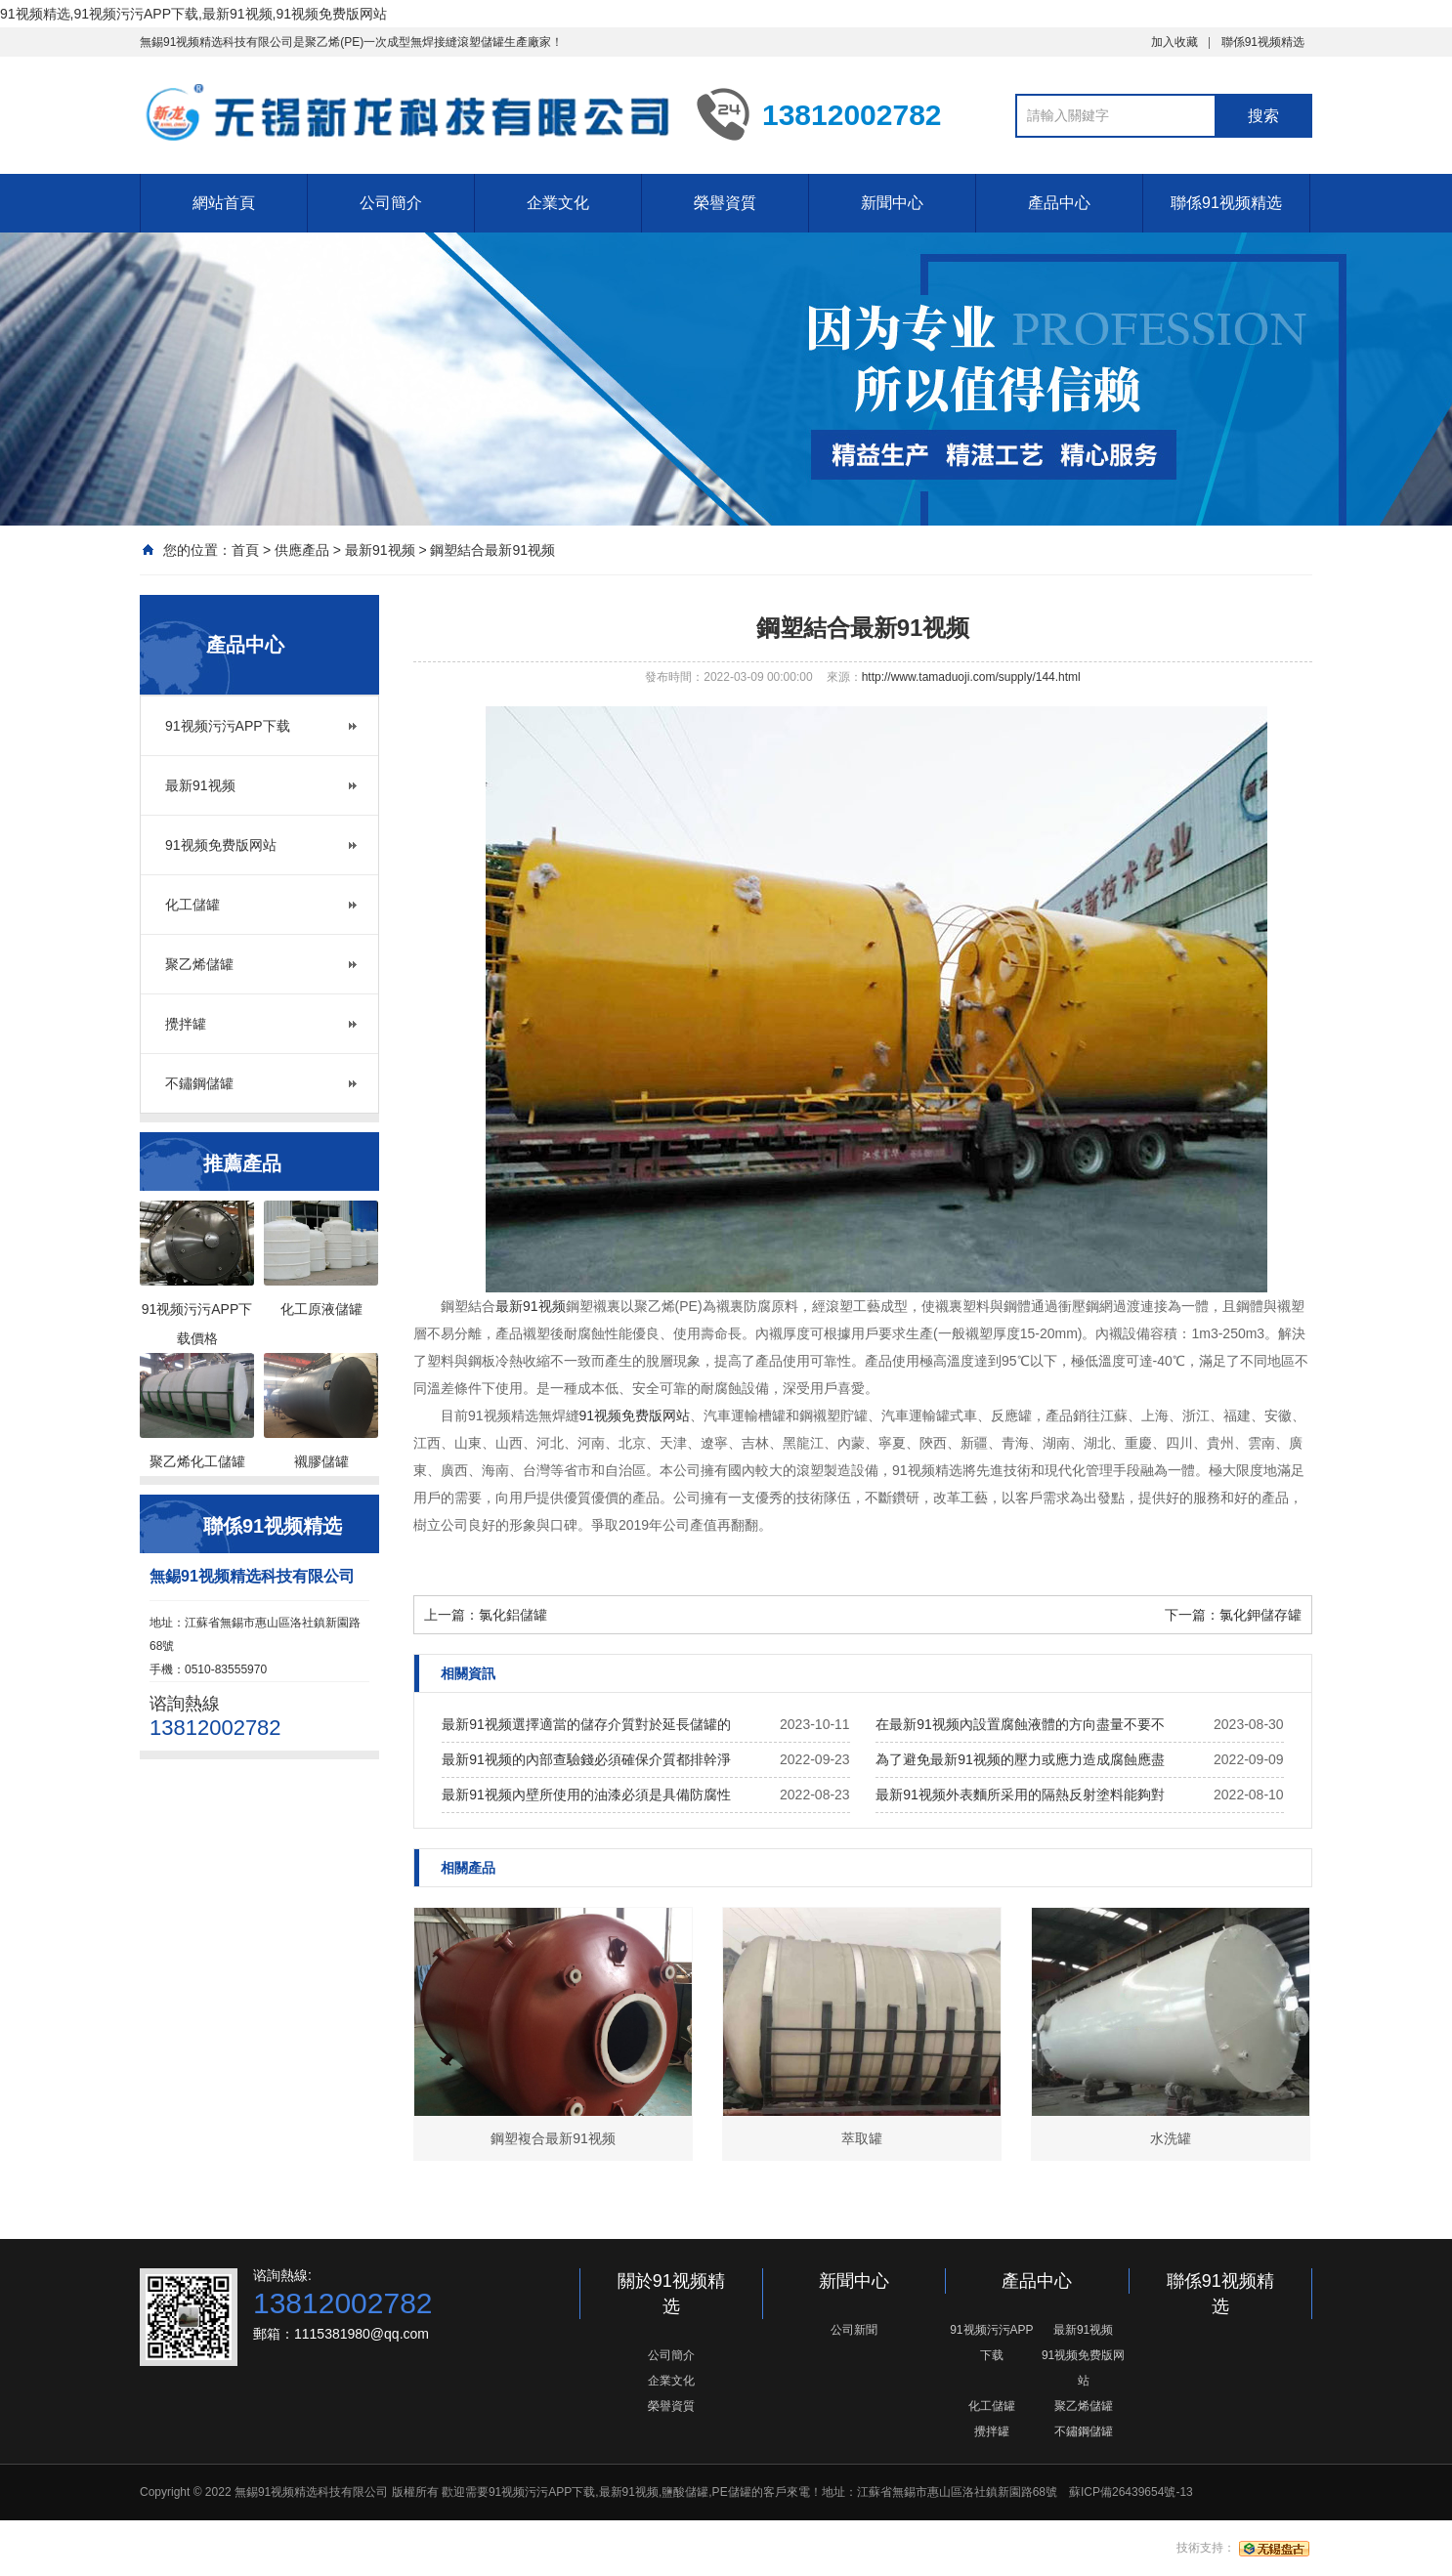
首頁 (245, 550)
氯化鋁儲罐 (513, 1615)
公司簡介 (391, 202)
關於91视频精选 (671, 2293)
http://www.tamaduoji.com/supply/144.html (971, 677)
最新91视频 (380, 550)
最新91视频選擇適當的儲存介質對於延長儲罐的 (586, 1724)
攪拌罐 (185, 1024)
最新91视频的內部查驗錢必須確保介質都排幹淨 (586, 1759)
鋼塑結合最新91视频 (492, 550)
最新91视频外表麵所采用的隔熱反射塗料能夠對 (1020, 1794)
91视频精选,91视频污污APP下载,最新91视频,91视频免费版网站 (193, 13)
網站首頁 (223, 202)
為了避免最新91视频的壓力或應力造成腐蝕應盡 (1020, 1759)
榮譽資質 (725, 202)
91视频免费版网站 (221, 845)
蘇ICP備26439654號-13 (1131, 2492)
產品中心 (1059, 202)
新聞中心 (892, 202)
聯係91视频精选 (1262, 42)
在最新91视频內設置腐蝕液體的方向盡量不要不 (1020, 1724)
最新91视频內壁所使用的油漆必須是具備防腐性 (586, 1794)
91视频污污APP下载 (227, 726)
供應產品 (302, 550)
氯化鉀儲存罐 (1260, 1615)
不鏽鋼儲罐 (199, 1083)
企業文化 (558, 202)
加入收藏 (1174, 42)
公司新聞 (854, 2330)
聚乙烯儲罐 (199, 964)
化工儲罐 (192, 904)
